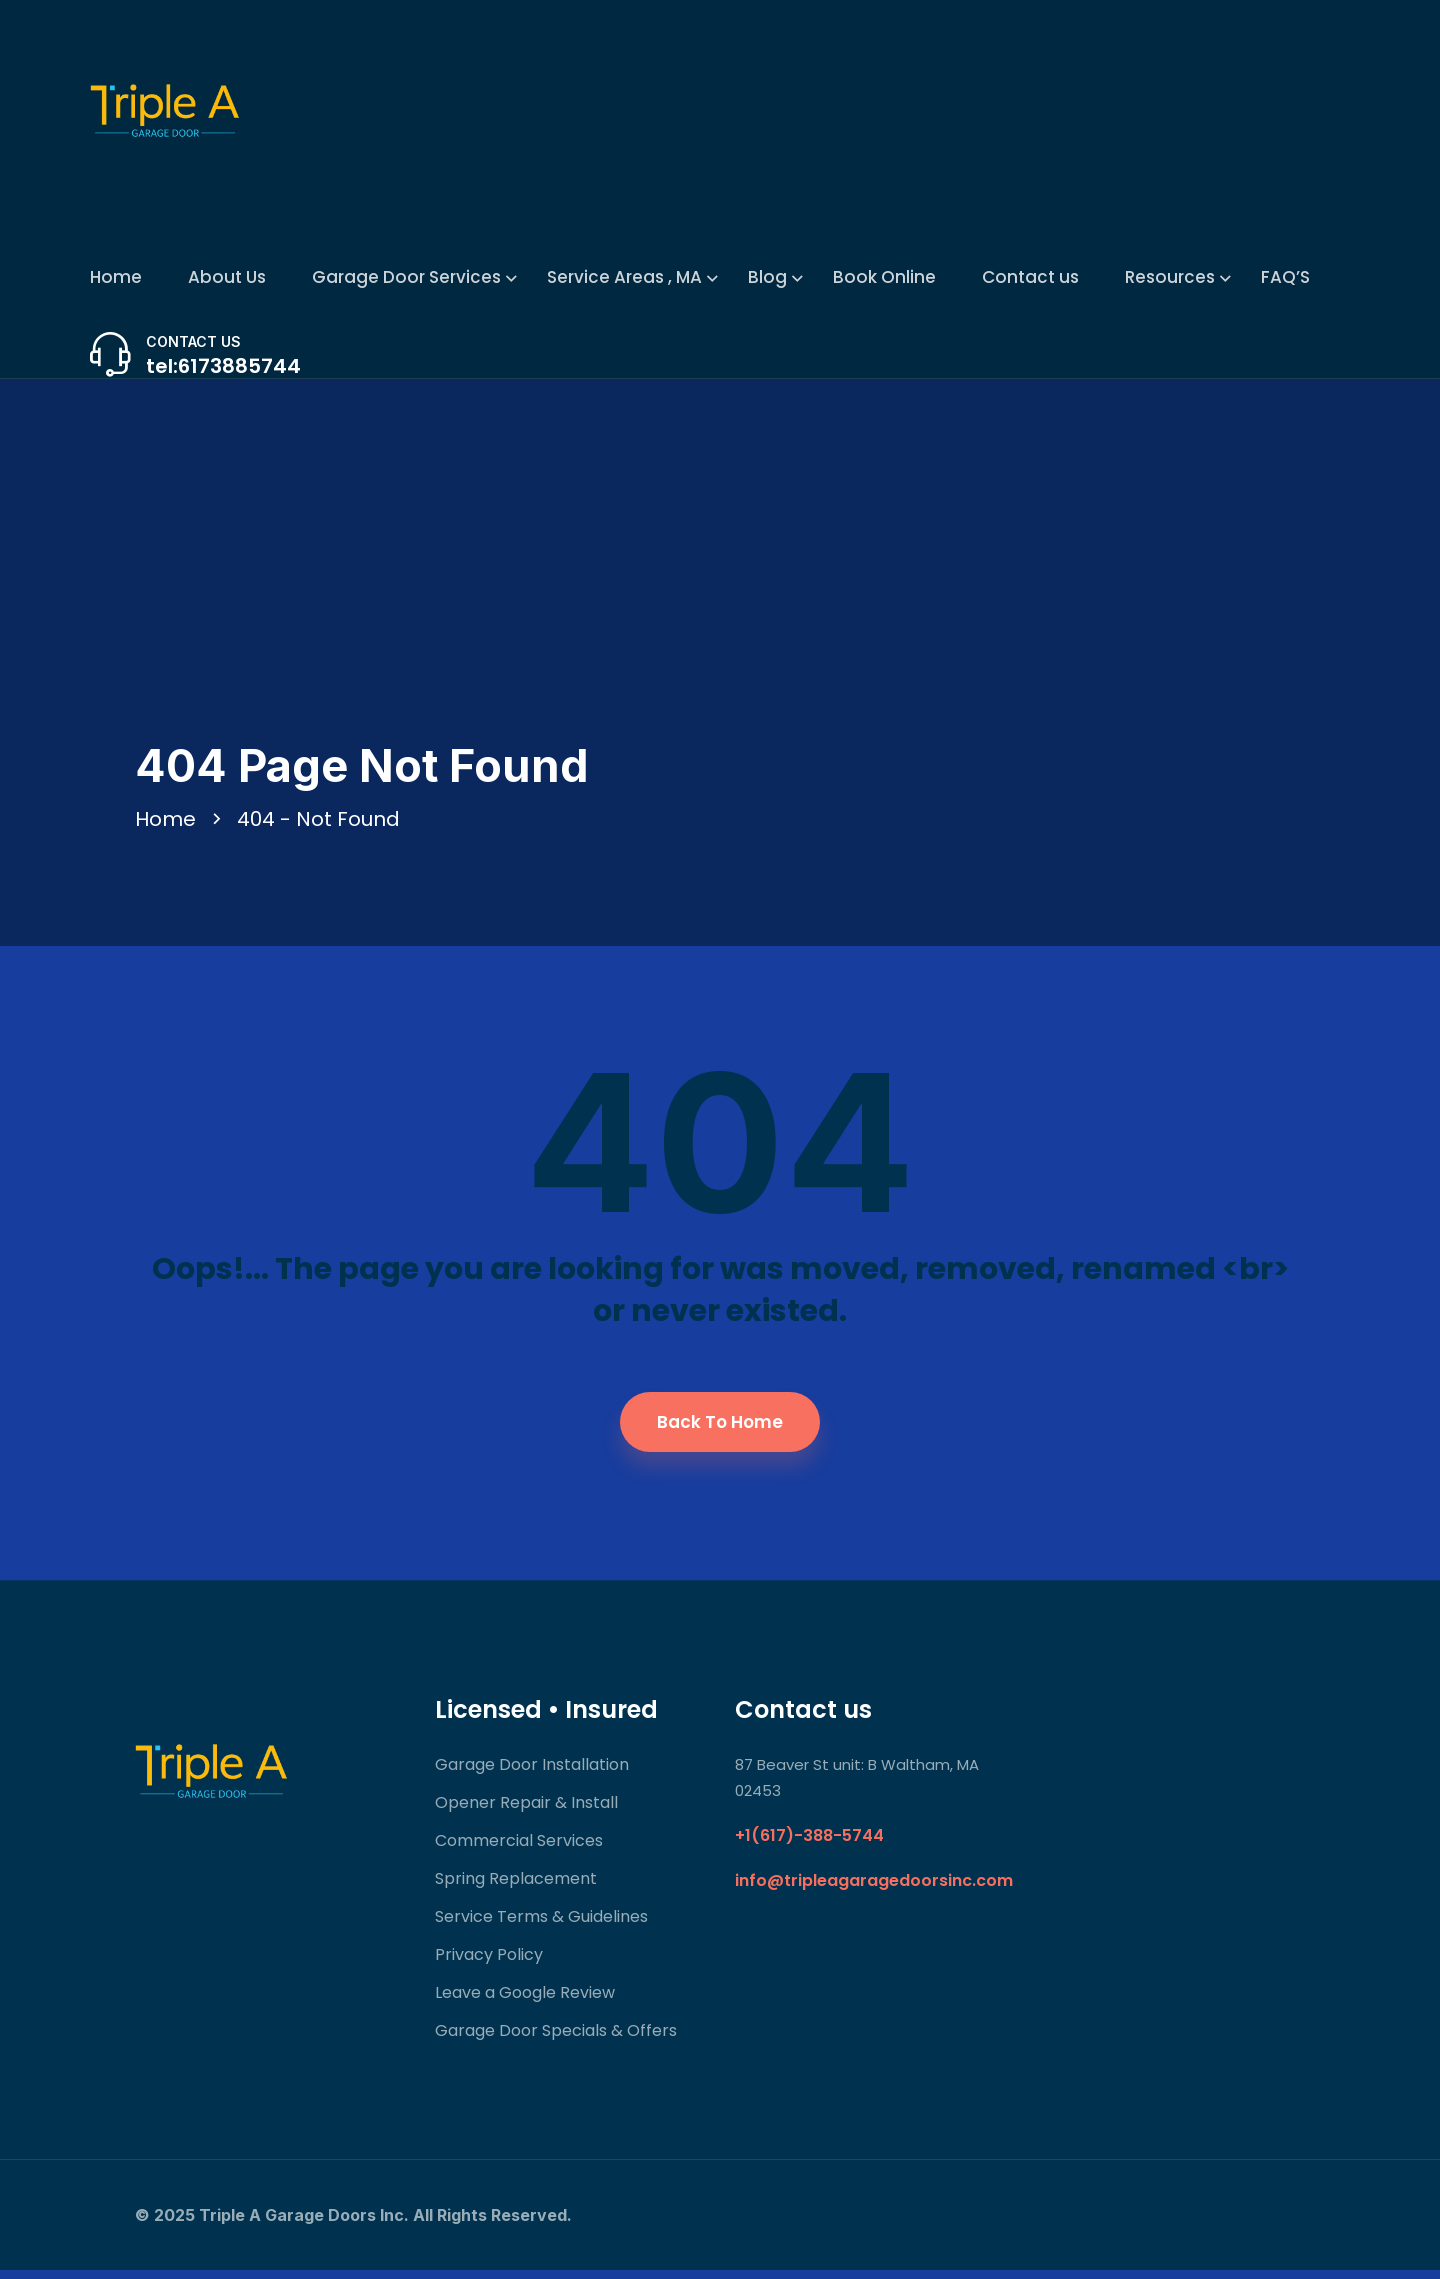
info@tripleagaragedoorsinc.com (874, 1889)
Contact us (1030, 277)
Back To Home (720, 1431)
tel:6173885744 (223, 366)
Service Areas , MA (624, 277)
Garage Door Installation (532, 1773)
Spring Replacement (516, 1887)
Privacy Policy (489, 1963)
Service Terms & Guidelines (541, 1925)
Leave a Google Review (525, 2001)
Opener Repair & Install (526, 1811)
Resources (1170, 277)
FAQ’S (1285, 277)
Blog (767, 277)
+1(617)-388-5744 (809, 1844)
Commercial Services (519, 1849)
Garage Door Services (406, 277)
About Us (227, 277)
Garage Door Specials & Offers (556, 2039)
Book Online (884, 277)
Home (116, 277)
